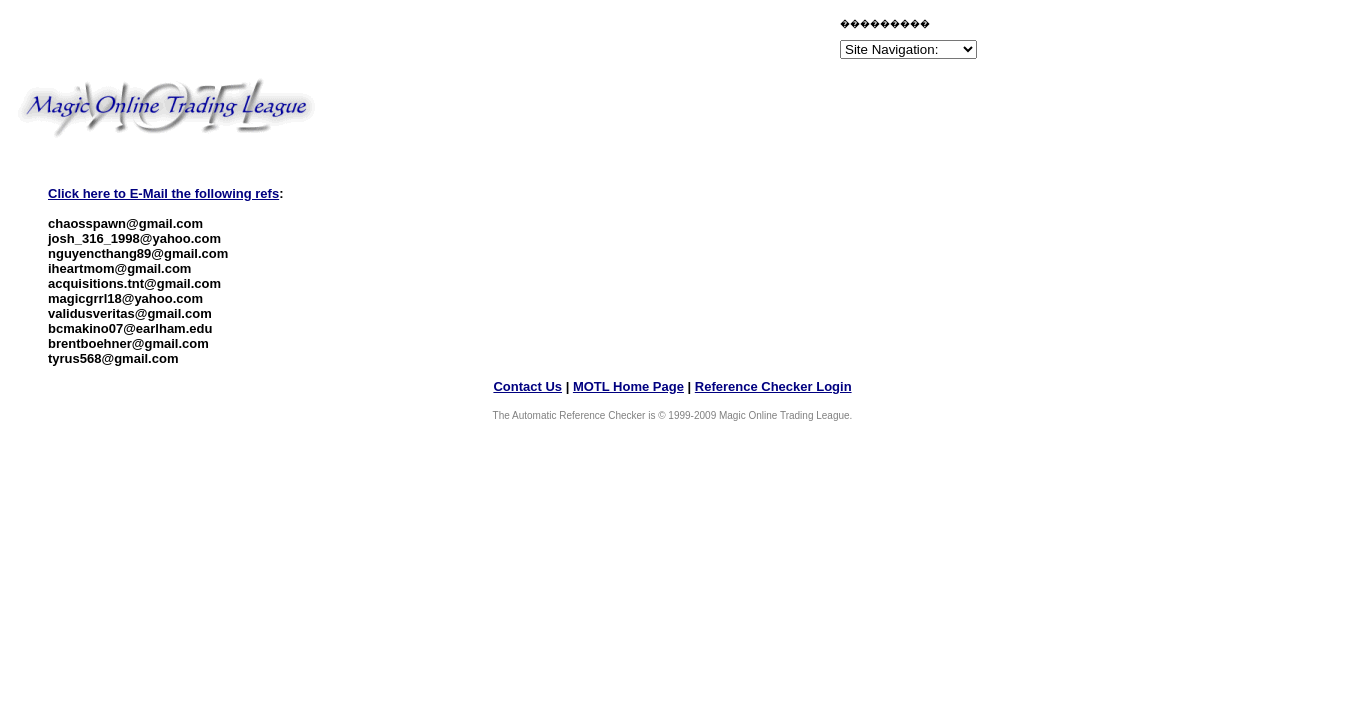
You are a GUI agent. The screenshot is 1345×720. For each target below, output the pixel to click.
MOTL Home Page (628, 386)
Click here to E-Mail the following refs (163, 193)
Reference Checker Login (773, 386)
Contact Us (527, 386)
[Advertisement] (602, 42)
